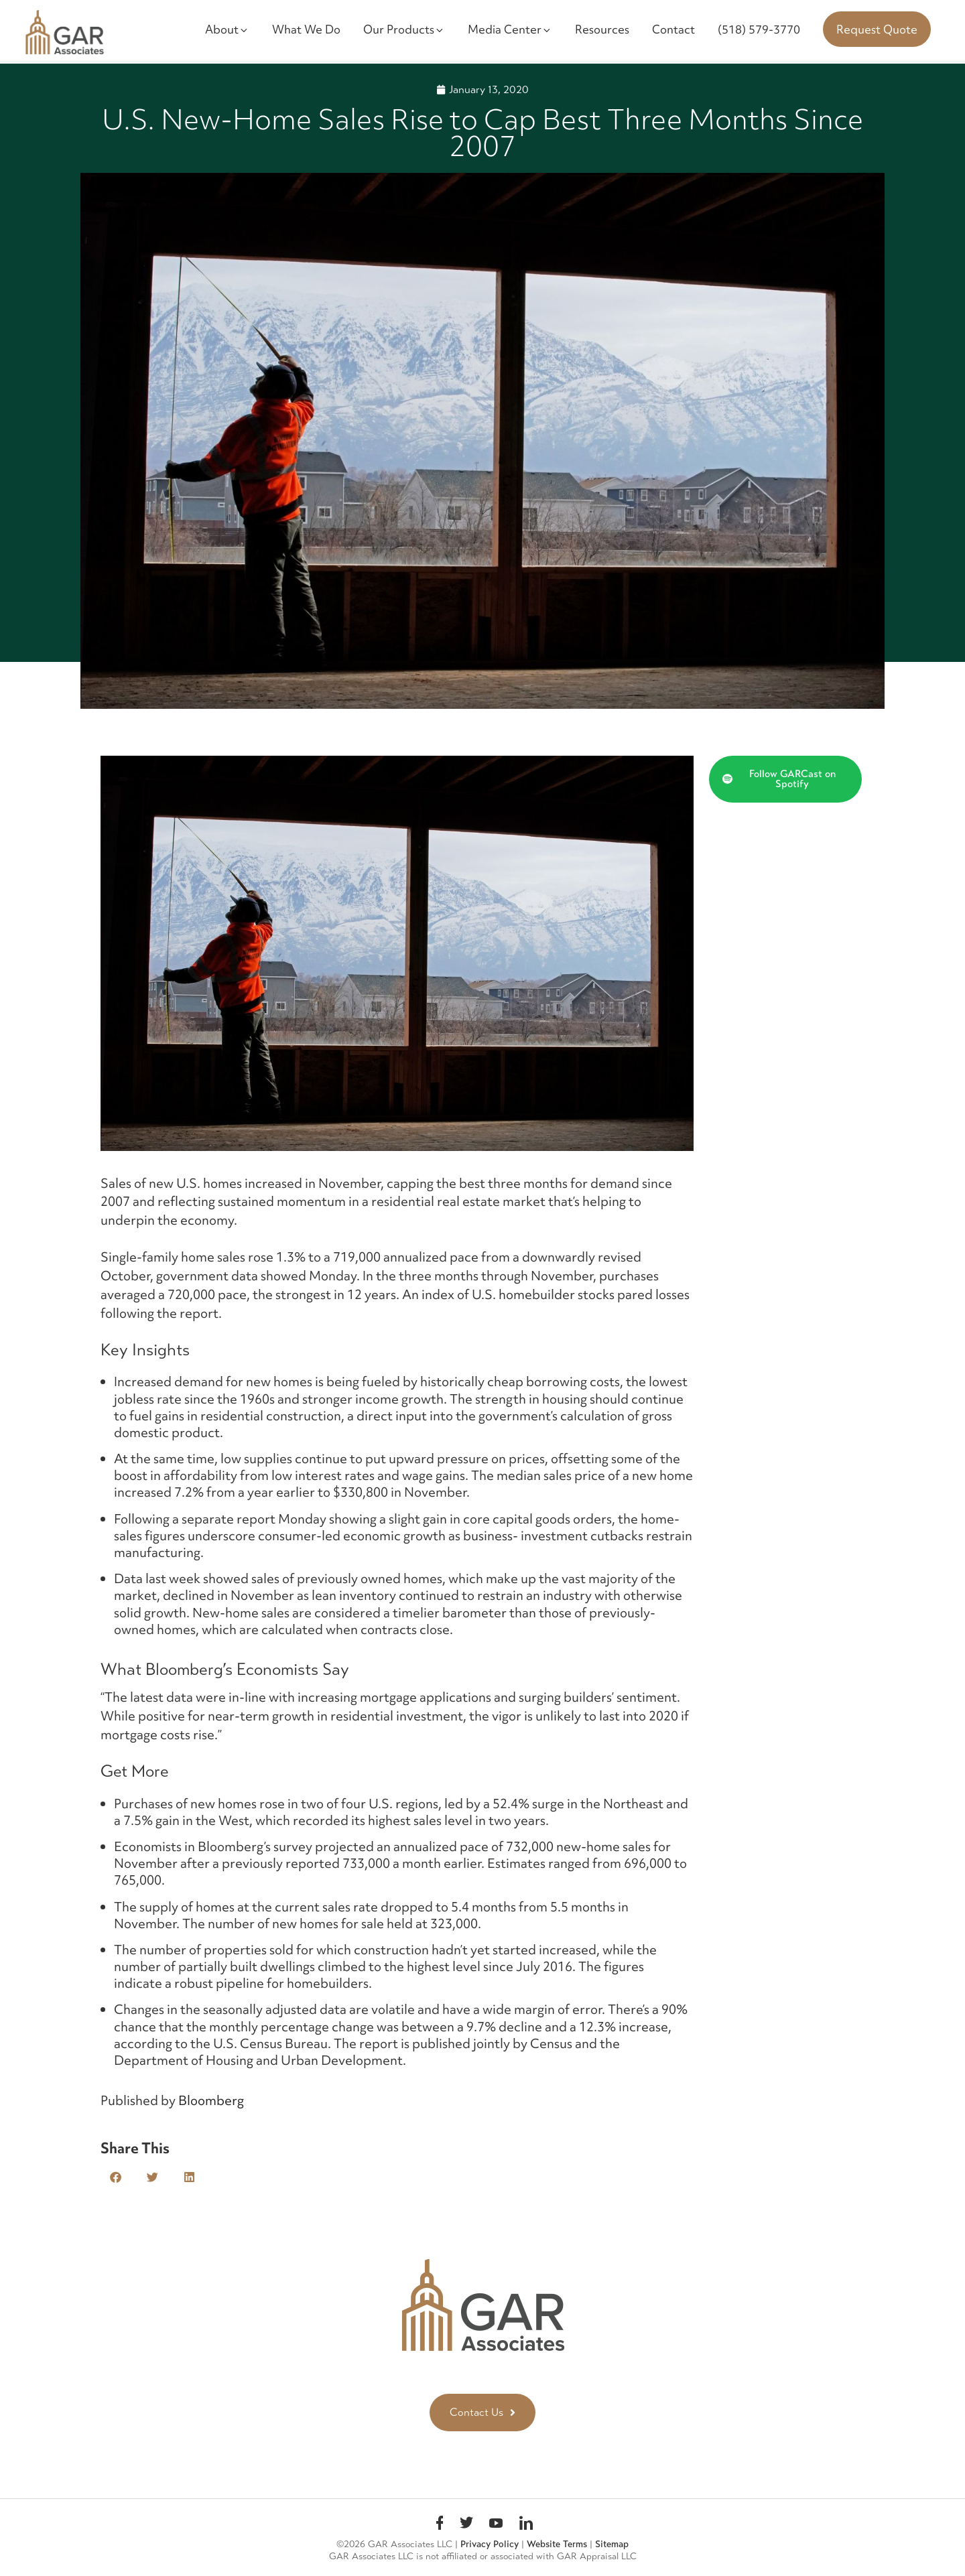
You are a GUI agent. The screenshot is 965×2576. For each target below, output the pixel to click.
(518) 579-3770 (759, 29)
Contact (673, 29)
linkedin (526, 2525)
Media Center (510, 29)
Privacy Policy (489, 2544)
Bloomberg (210, 2100)
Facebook (439, 2525)
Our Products (404, 29)
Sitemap (612, 2544)
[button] (116, 2177)
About (227, 29)
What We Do (306, 29)
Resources (602, 29)
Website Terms (557, 2544)
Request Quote (876, 29)
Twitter (466, 2525)
